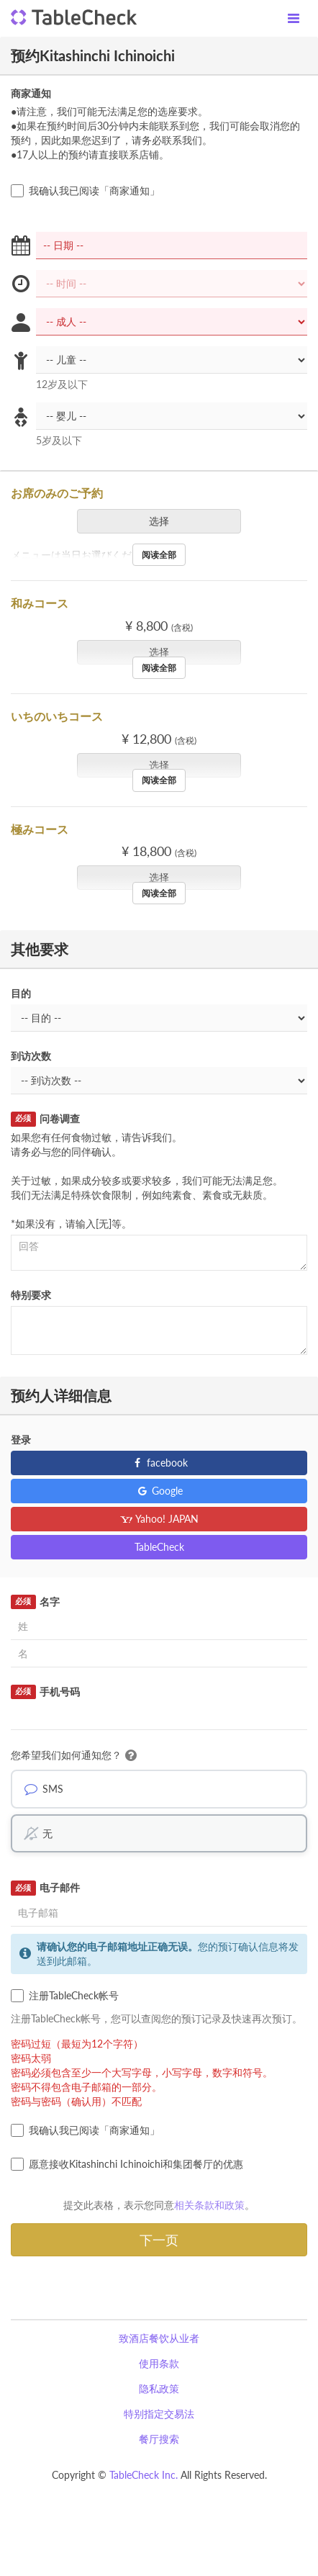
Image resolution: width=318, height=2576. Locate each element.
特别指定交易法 (159, 2414)
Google (159, 1491)
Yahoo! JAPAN (159, 1519)
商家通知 (31, 93)
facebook (159, 1462)
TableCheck (159, 1547)
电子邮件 (45, 1888)
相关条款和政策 (209, 2205)
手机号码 (45, 1692)
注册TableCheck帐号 (65, 1995)
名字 (35, 1602)
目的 (21, 993)
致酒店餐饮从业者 (159, 2338)
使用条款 (159, 2363)
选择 (163, 521)
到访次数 (31, 1056)
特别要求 (31, 1295)
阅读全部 (159, 554)
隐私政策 (159, 2388)
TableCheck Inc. (143, 2475)
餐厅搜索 (159, 2439)
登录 (21, 1439)
